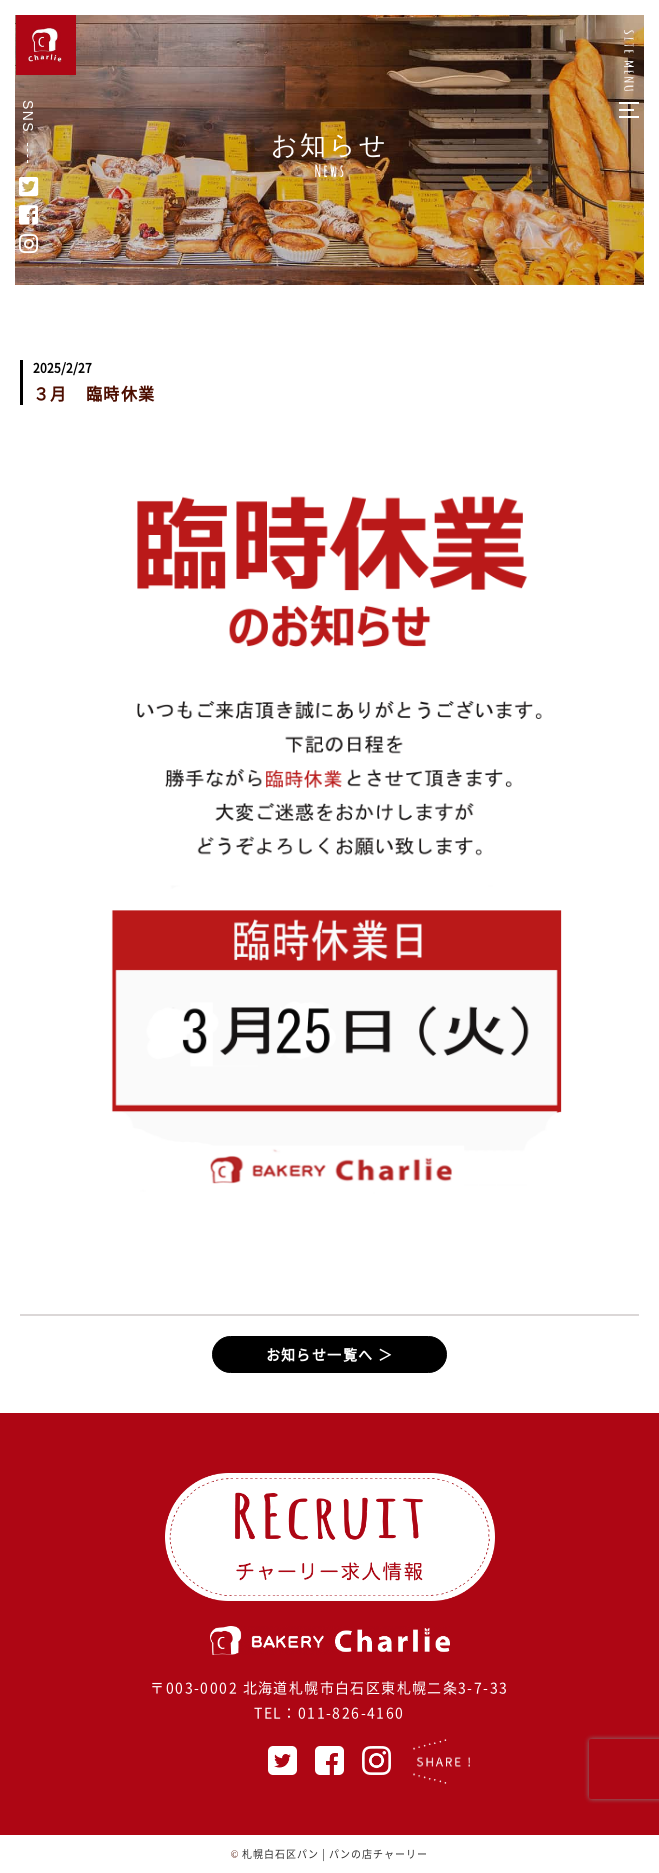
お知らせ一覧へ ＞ (330, 1354)
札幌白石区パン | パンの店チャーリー (335, 1853)
